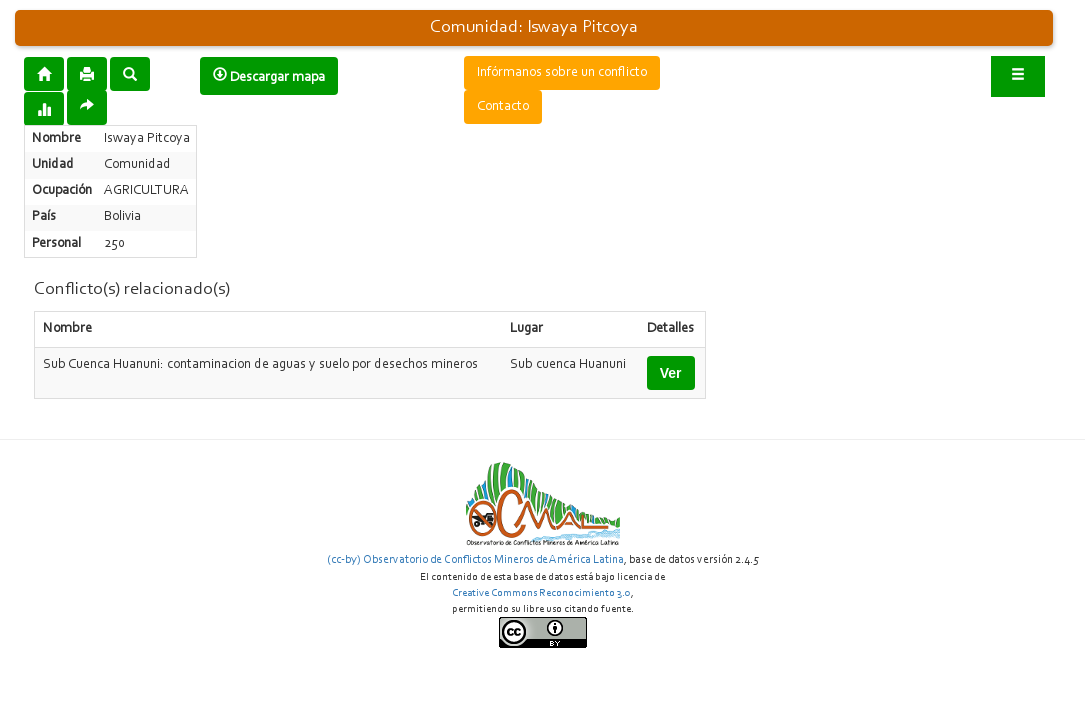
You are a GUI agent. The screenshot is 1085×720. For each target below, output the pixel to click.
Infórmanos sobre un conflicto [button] (562, 73)
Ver (671, 373)
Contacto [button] (503, 107)
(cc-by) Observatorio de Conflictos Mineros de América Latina (475, 560)
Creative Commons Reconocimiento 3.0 (541, 593)
